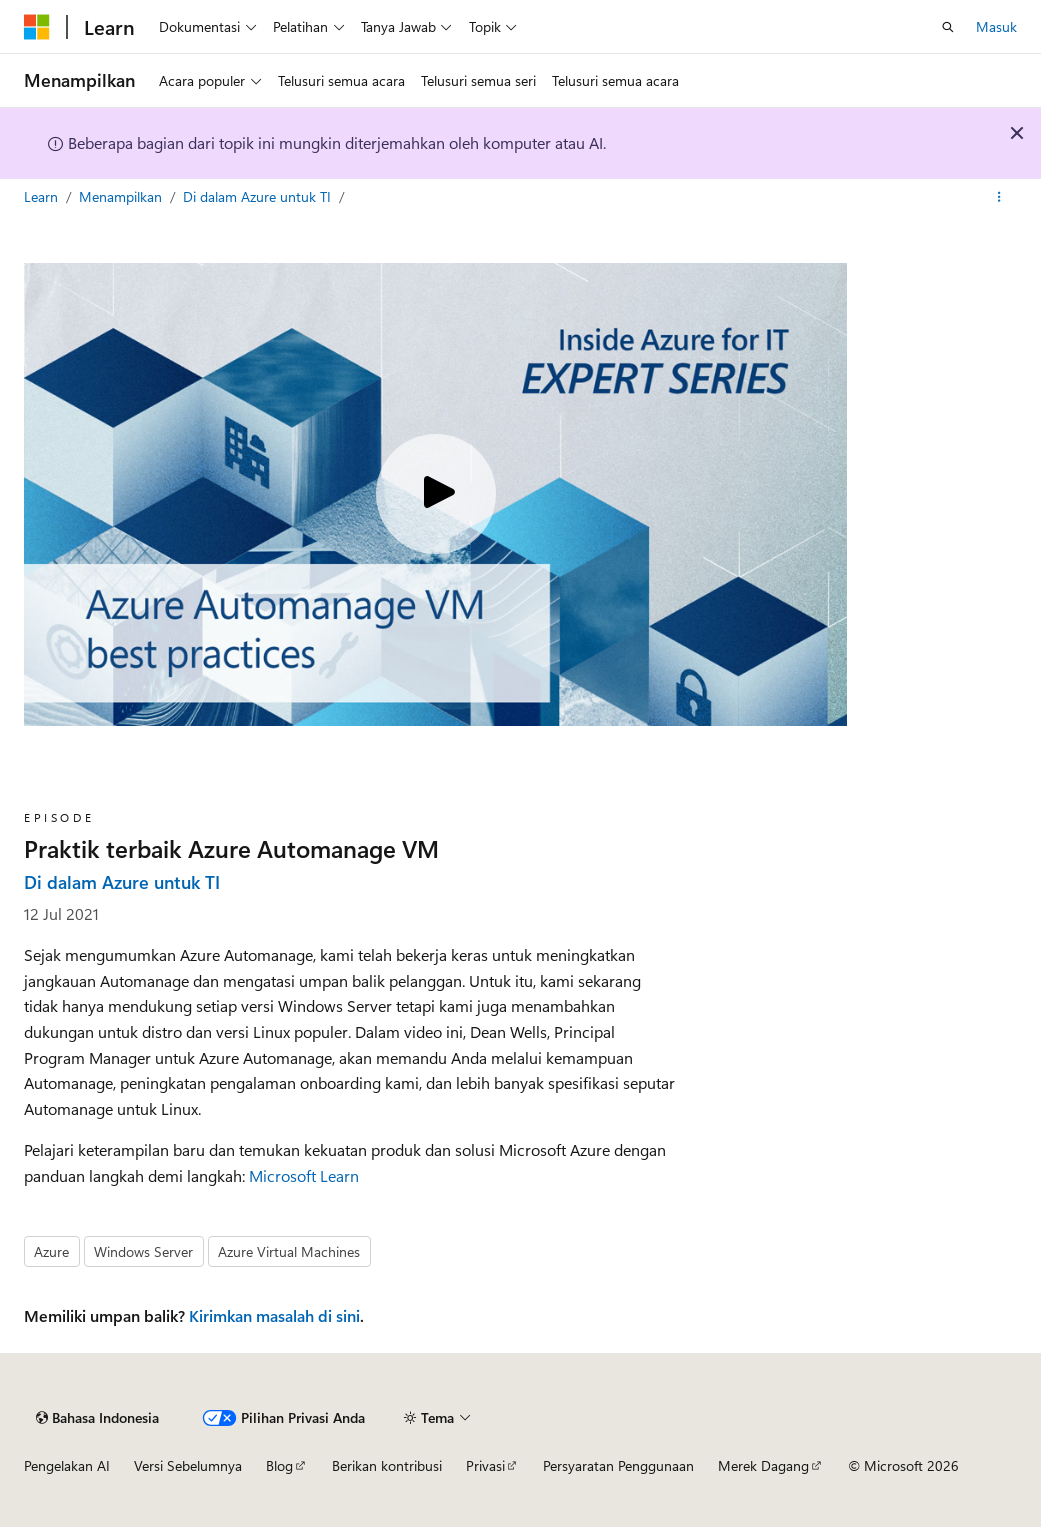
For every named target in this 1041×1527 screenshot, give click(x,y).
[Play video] (436, 494)
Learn (43, 196)
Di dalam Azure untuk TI (259, 196)
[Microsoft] (37, 27)
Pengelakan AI (67, 1465)
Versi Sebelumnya (188, 1465)
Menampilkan (122, 196)
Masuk (996, 26)
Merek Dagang (763, 1465)
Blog (279, 1465)
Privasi (485, 1465)
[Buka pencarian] (948, 27)
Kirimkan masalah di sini (274, 1315)
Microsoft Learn (304, 1175)
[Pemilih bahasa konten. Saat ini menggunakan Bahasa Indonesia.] (97, 1418)
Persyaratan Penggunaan (618, 1465)
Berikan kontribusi (387, 1465)
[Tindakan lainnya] (999, 197)
